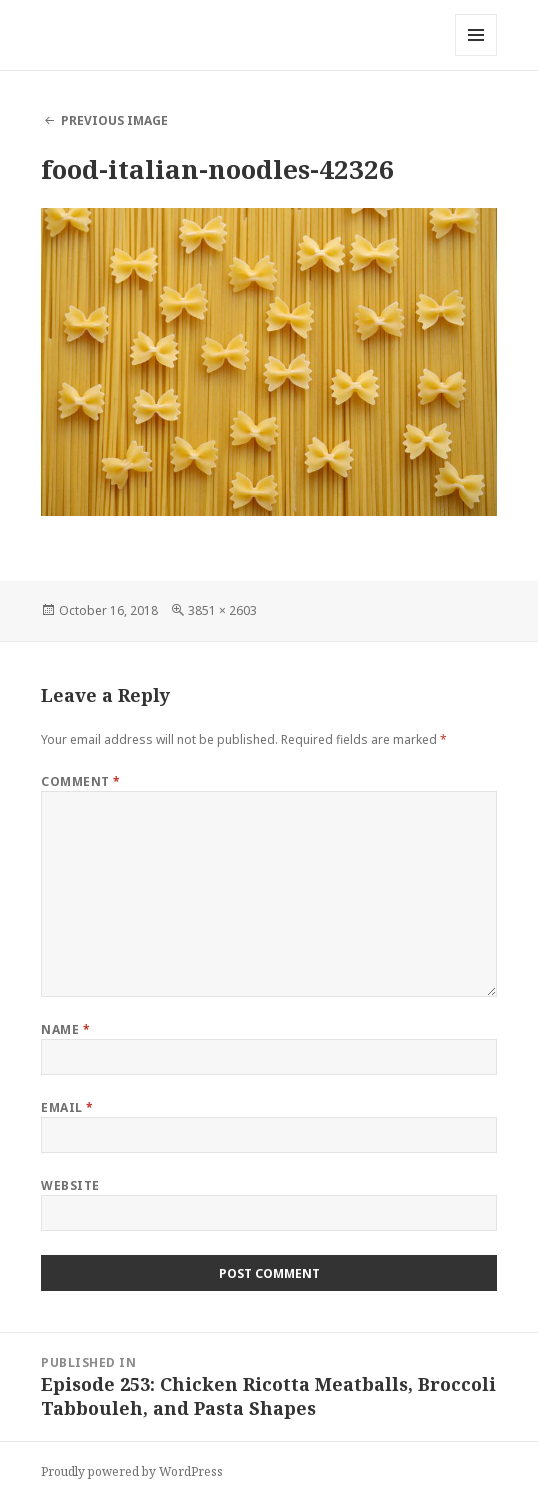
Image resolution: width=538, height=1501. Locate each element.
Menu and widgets (476, 55)
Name (65, 1029)
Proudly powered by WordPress (132, 1471)
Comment (80, 781)
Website (70, 1185)
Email (67, 1107)
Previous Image (114, 120)
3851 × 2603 (222, 610)
